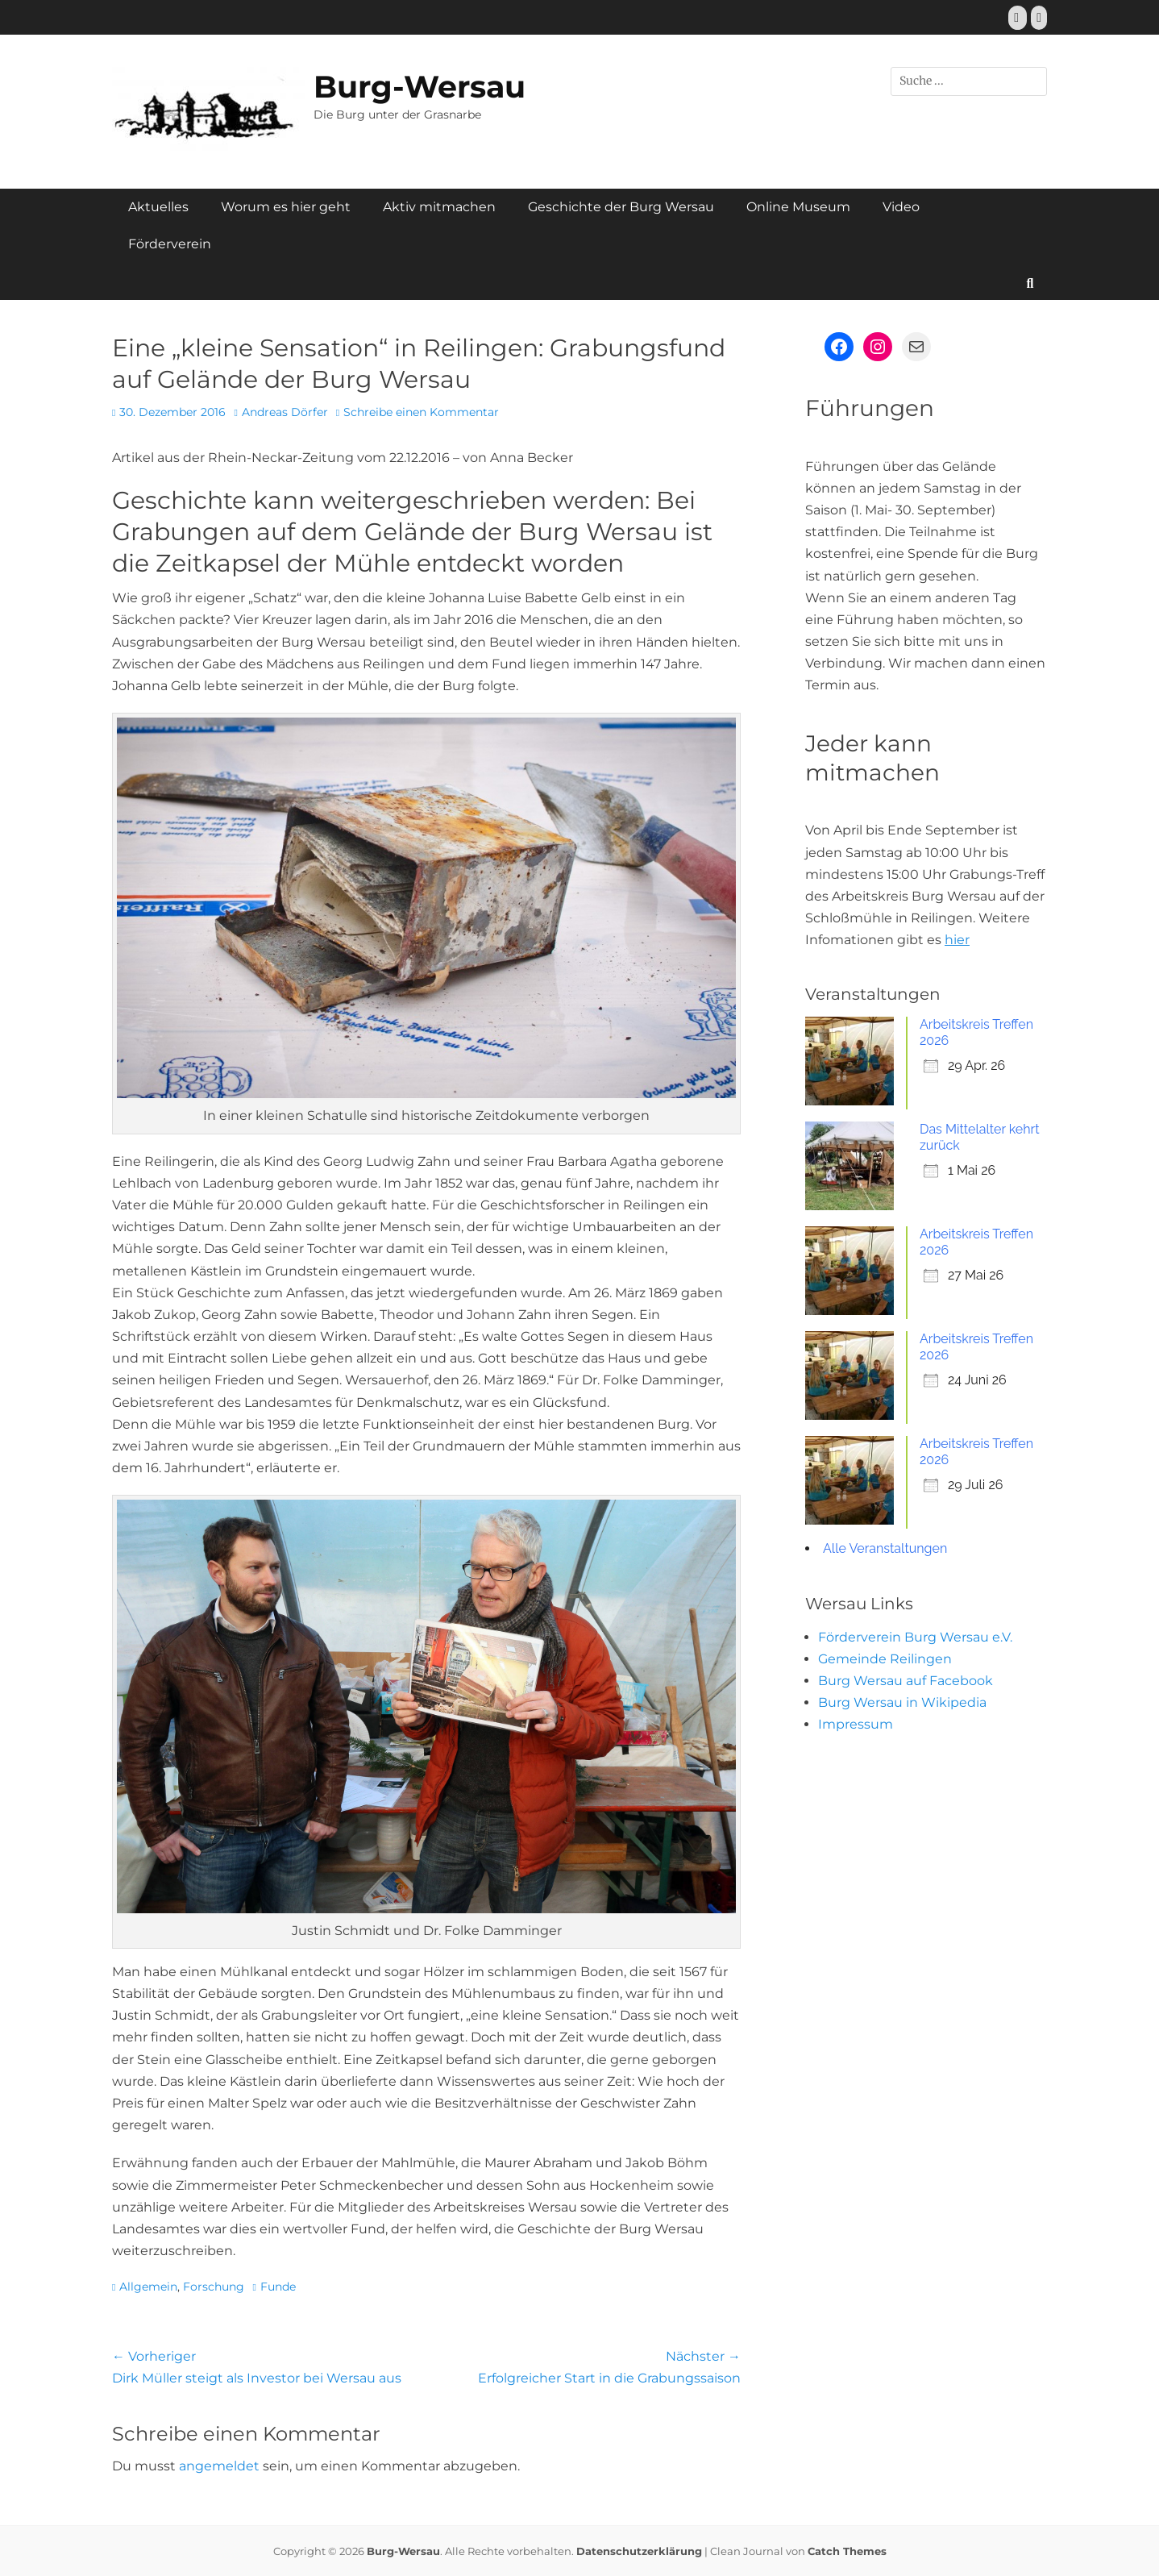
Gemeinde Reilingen (885, 1659)
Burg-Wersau (419, 87)
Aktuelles (158, 206)
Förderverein (169, 244)
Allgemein (148, 2286)
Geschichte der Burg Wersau (621, 206)
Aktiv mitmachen (439, 206)
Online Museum (798, 206)
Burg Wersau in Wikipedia (902, 1702)
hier (957, 939)
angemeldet (219, 2466)
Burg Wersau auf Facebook (905, 1680)
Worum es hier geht (286, 206)
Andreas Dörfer (285, 412)
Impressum (855, 1724)
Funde (278, 2286)
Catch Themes (847, 2551)
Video (901, 206)
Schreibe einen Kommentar (421, 412)
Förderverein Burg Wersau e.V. (915, 1637)
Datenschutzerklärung (639, 2551)
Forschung (213, 2286)
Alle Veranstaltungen (885, 1548)
